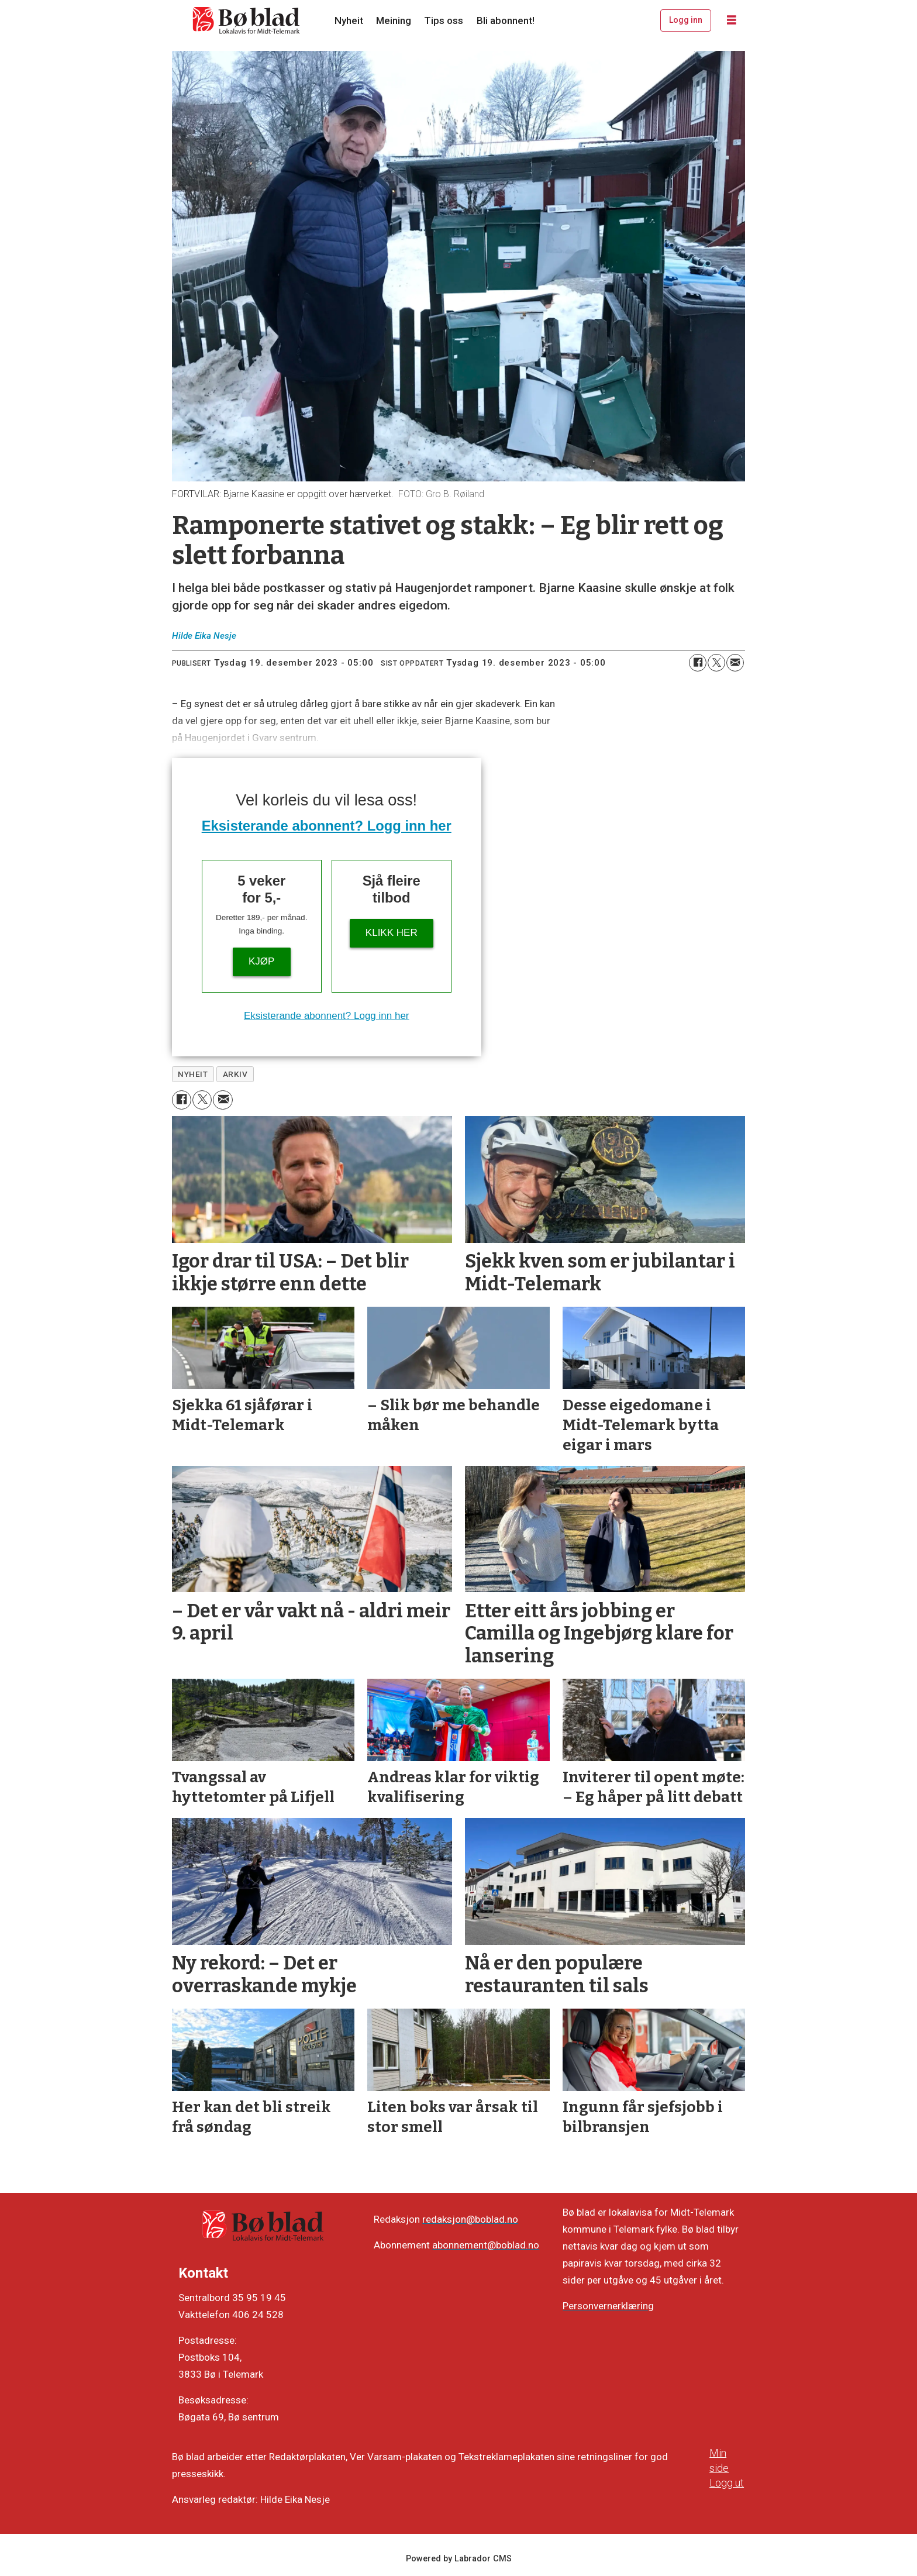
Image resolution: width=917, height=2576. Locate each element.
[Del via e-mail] (735, 662)
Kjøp (261, 961)
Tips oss (443, 20)
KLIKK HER (392, 932)
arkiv (235, 1074)
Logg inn (685, 20)
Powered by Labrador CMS (459, 2559)
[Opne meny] (731, 20)
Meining (393, 20)
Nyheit (349, 20)
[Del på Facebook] (697, 662)
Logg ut (726, 2483)
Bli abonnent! (506, 20)
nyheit (193, 1074)
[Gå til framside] (247, 20)
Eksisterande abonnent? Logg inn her (326, 826)
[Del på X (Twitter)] (716, 662)
